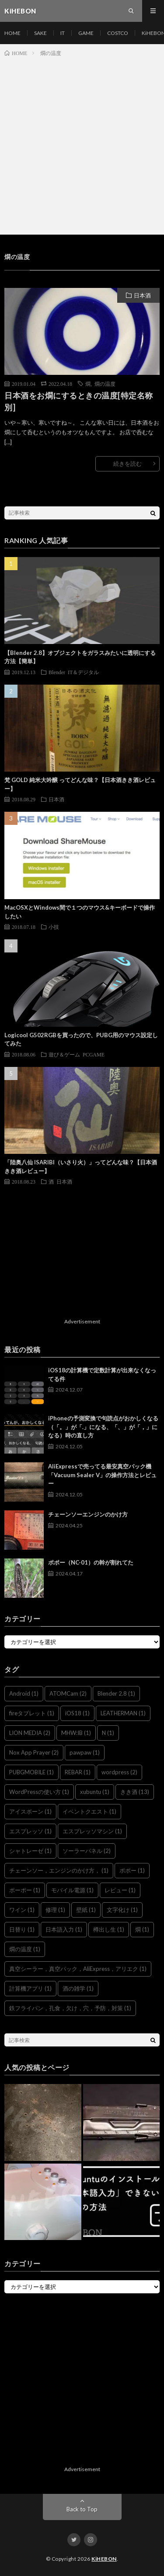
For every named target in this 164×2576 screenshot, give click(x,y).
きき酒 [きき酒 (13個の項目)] (134, 1791)
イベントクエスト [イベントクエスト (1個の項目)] (89, 1811)
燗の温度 (104, 383)
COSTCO (117, 33)
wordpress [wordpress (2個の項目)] (119, 1772)
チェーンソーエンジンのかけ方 (88, 1514)
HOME (12, 33)
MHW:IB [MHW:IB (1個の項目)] (76, 1732)
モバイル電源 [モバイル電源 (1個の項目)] (72, 1890)
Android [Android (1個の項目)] (23, 1693)
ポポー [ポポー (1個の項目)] (132, 1870)
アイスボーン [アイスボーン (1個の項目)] (30, 1811)
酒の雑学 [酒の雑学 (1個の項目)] (78, 1988)
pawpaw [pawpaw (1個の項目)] (85, 1752)
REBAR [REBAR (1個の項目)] (78, 1772)
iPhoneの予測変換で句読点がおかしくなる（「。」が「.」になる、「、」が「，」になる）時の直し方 (103, 1427)
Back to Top (82, 2509)
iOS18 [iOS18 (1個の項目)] (77, 1713)
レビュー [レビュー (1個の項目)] (120, 1890)
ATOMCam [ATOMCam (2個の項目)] (68, 1693)
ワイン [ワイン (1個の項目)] (22, 1909)
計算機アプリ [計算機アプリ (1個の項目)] (30, 1988)
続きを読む (127, 463)
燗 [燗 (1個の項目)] (142, 1929)
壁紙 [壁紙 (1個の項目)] (86, 1909)
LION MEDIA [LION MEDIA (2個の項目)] (29, 1732)
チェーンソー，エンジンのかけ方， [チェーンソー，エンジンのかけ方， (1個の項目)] (58, 1870)
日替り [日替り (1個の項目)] (22, 1929)
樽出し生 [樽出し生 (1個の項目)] (108, 1929)
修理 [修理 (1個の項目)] (55, 1909)
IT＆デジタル (83, 672)
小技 (54, 926)
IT (62, 33)
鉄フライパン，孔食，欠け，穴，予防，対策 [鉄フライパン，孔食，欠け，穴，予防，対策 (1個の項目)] (70, 2008)
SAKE (40, 33)
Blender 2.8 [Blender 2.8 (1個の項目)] (116, 1693)
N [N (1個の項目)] (108, 1732)
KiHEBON (104, 2558)
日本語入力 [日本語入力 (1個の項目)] (63, 1929)
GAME (86, 33)
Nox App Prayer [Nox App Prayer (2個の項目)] (34, 1752)
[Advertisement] (82, 144)
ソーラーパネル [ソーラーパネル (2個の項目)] (87, 1850)
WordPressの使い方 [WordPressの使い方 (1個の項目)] (39, 1791)
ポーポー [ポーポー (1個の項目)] (24, 1890)
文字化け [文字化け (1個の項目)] (122, 1909)
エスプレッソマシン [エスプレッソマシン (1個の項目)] (92, 1831)
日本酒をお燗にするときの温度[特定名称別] (78, 401)
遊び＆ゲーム (64, 1054)
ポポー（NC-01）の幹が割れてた (90, 1562)
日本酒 (142, 295)
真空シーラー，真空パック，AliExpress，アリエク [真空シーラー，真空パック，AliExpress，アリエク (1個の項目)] (78, 1968)
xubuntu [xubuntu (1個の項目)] (94, 1791)
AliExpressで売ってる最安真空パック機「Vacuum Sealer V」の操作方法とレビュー (102, 1475)
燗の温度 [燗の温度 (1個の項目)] (24, 1949)
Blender (57, 672)
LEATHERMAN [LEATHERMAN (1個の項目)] (123, 1713)
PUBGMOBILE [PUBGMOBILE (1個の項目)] (31, 1772)
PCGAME (94, 1054)
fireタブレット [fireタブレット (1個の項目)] (31, 1713)
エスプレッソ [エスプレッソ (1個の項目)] (30, 1831)
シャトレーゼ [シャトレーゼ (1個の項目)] (30, 1850)
